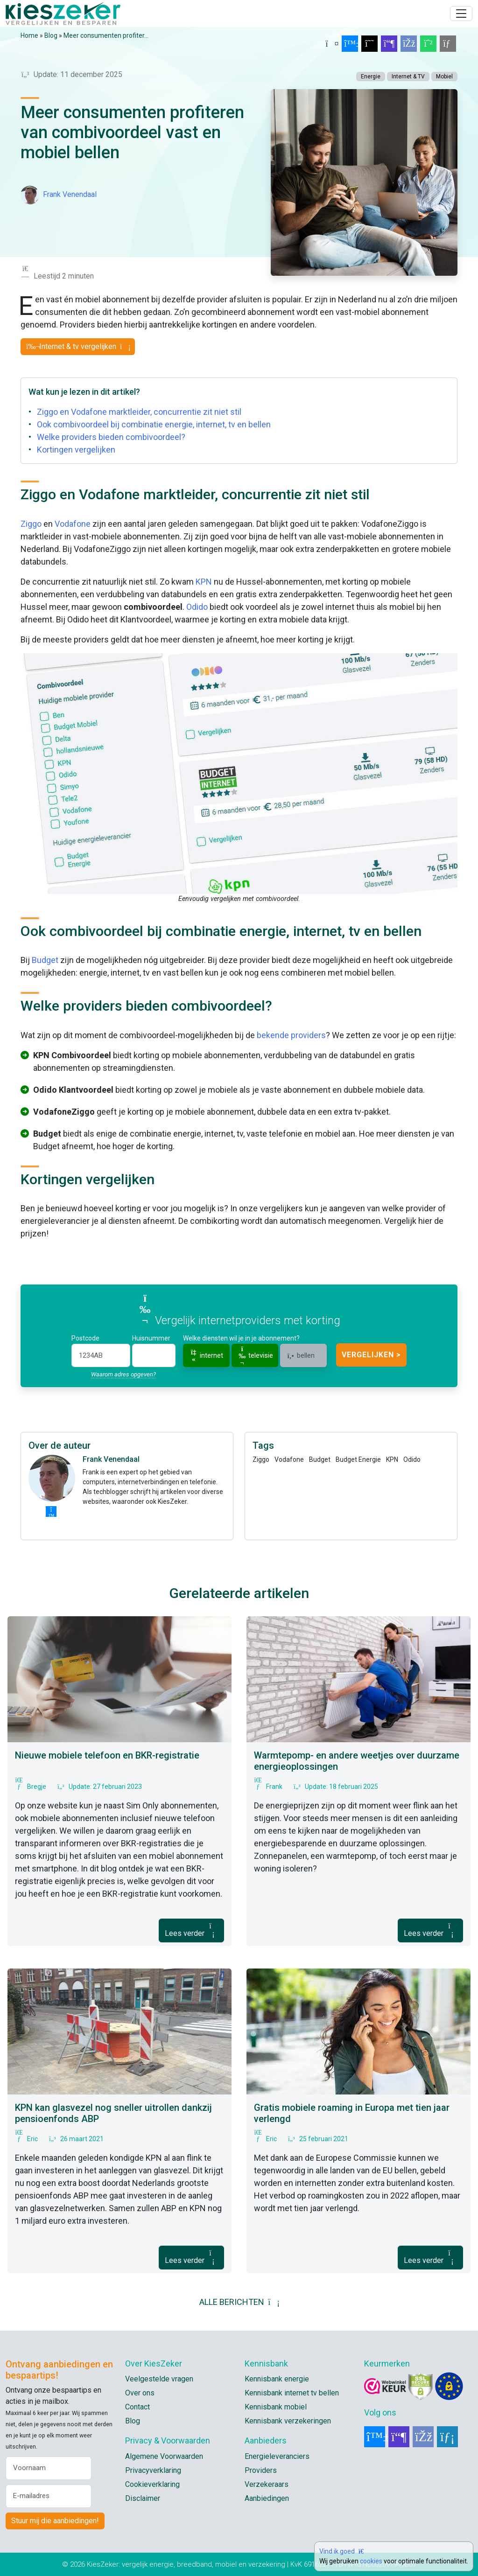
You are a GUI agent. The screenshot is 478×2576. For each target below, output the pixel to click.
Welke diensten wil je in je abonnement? (241, 1338)
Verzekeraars (266, 2484)
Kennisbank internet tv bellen (292, 2392)
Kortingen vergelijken (76, 449)
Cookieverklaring (152, 2484)
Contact (137, 2406)
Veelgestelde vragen (159, 2378)
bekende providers (291, 1035)
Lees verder (191, 1930)
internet (206, 1355)
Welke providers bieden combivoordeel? (111, 437)
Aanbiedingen (267, 2498)
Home (29, 35)
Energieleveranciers (277, 2456)
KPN (204, 581)
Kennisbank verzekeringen (288, 2420)
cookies (371, 2561)
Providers (261, 2470)
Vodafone (73, 524)
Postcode (85, 1338)
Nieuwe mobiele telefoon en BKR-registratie (107, 1755)
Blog (50, 35)
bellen (300, 1355)
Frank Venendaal (70, 194)
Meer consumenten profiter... (105, 35)
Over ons (140, 2392)
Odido (197, 607)
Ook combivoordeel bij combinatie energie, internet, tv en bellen (154, 424)
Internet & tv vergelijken (77, 346)
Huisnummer (151, 1338)
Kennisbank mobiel (276, 2406)
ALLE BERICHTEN (239, 2302)
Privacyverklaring (153, 2470)
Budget (45, 960)
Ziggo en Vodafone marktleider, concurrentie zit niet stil (139, 412)
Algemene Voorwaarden (164, 2456)
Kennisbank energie (277, 2378)
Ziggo (31, 524)
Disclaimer (142, 2498)
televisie (255, 1355)
